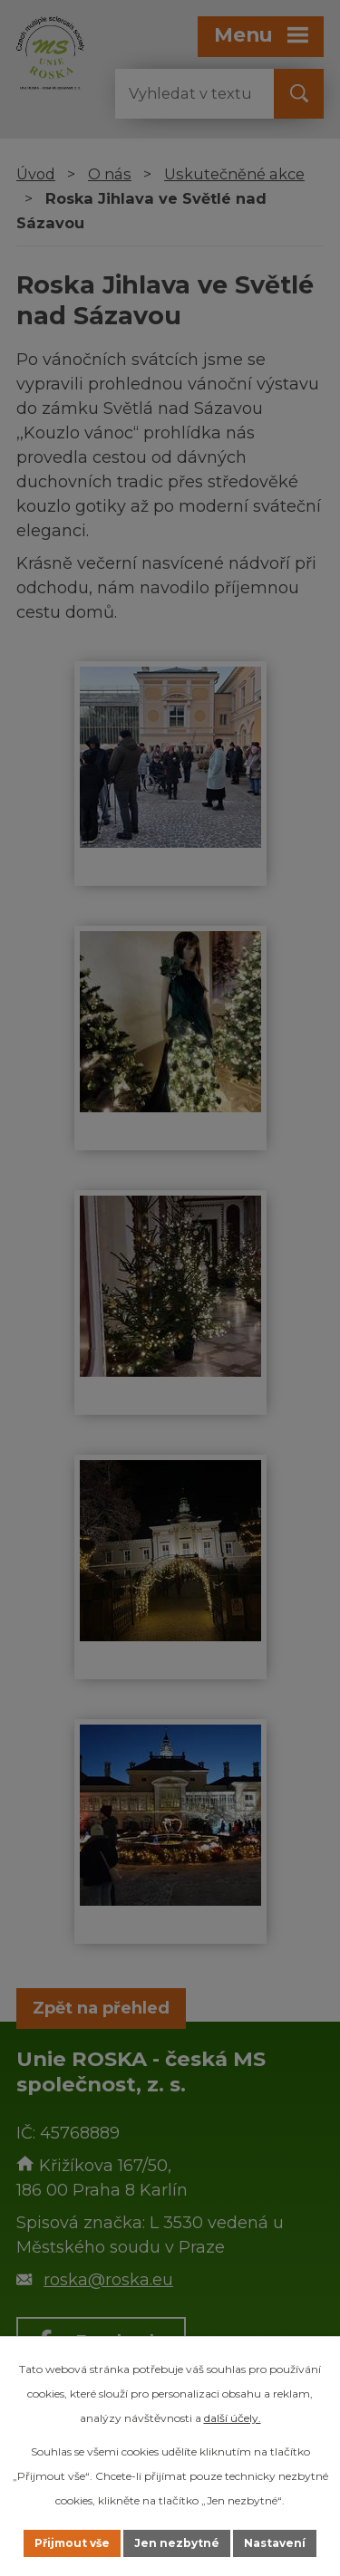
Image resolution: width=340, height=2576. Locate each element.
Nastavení (275, 2543)
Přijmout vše (72, 2543)
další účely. (232, 2418)
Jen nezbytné (176, 2543)
